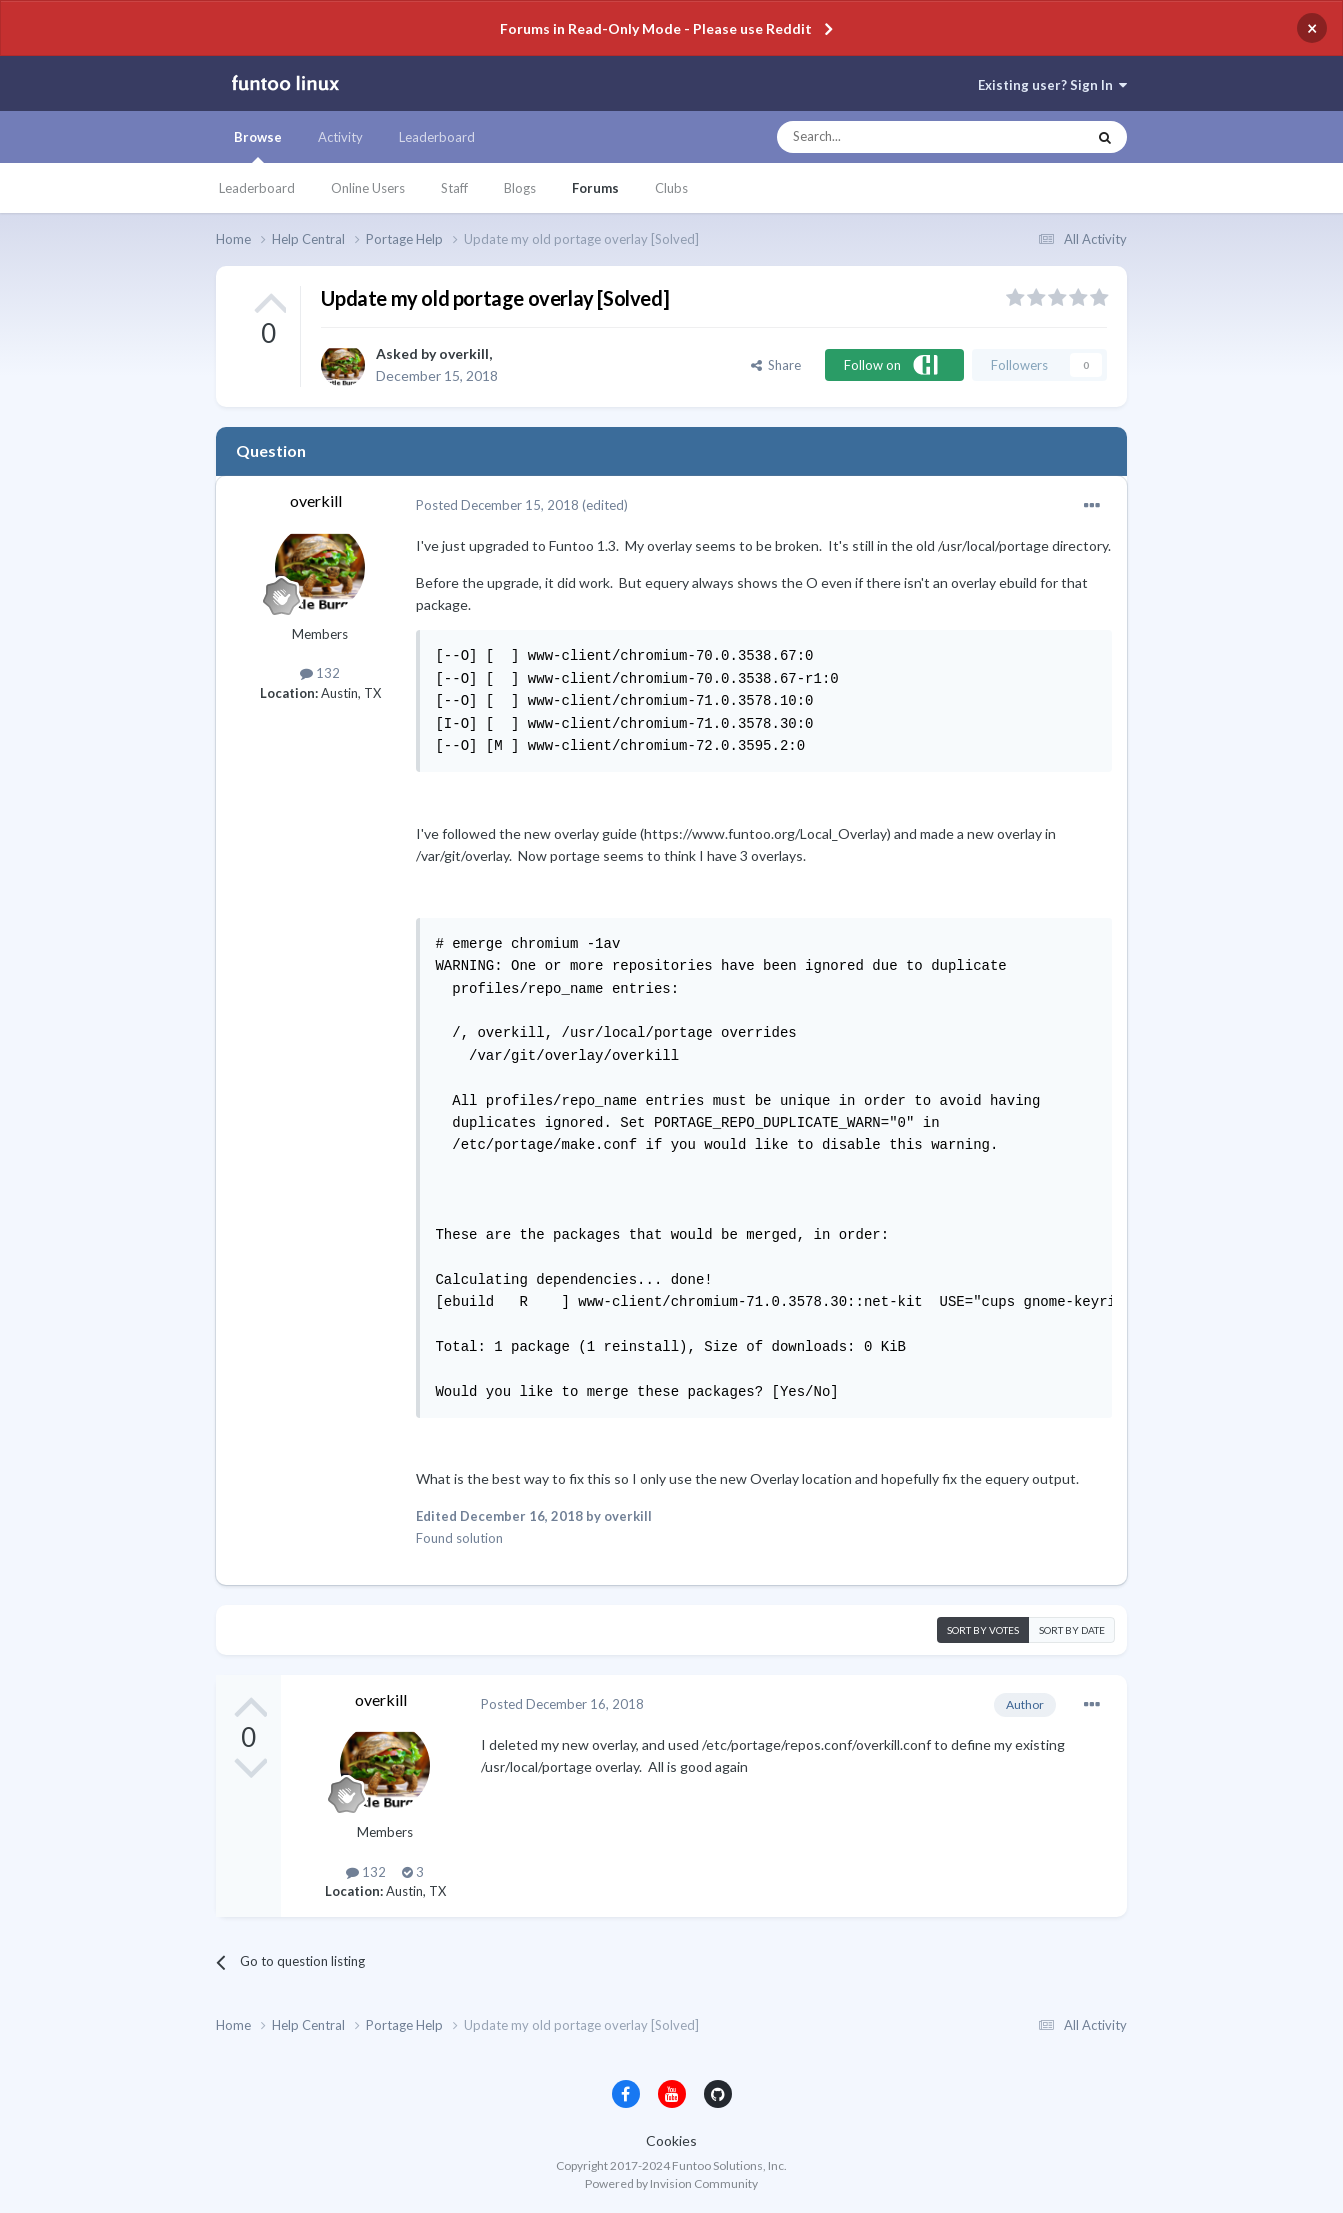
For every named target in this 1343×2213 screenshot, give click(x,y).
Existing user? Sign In (1052, 85)
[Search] (891, 137)
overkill (464, 353)
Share (776, 365)
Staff (454, 188)
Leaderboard (257, 188)
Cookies (671, 2140)
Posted (497, 505)
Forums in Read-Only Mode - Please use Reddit (656, 28)
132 (320, 673)
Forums (595, 188)
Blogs (520, 188)
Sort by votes (983, 1630)
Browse (258, 146)
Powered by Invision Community (671, 2183)
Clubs (671, 188)
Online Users (368, 188)
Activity (340, 137)
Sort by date (1072, 1630)
